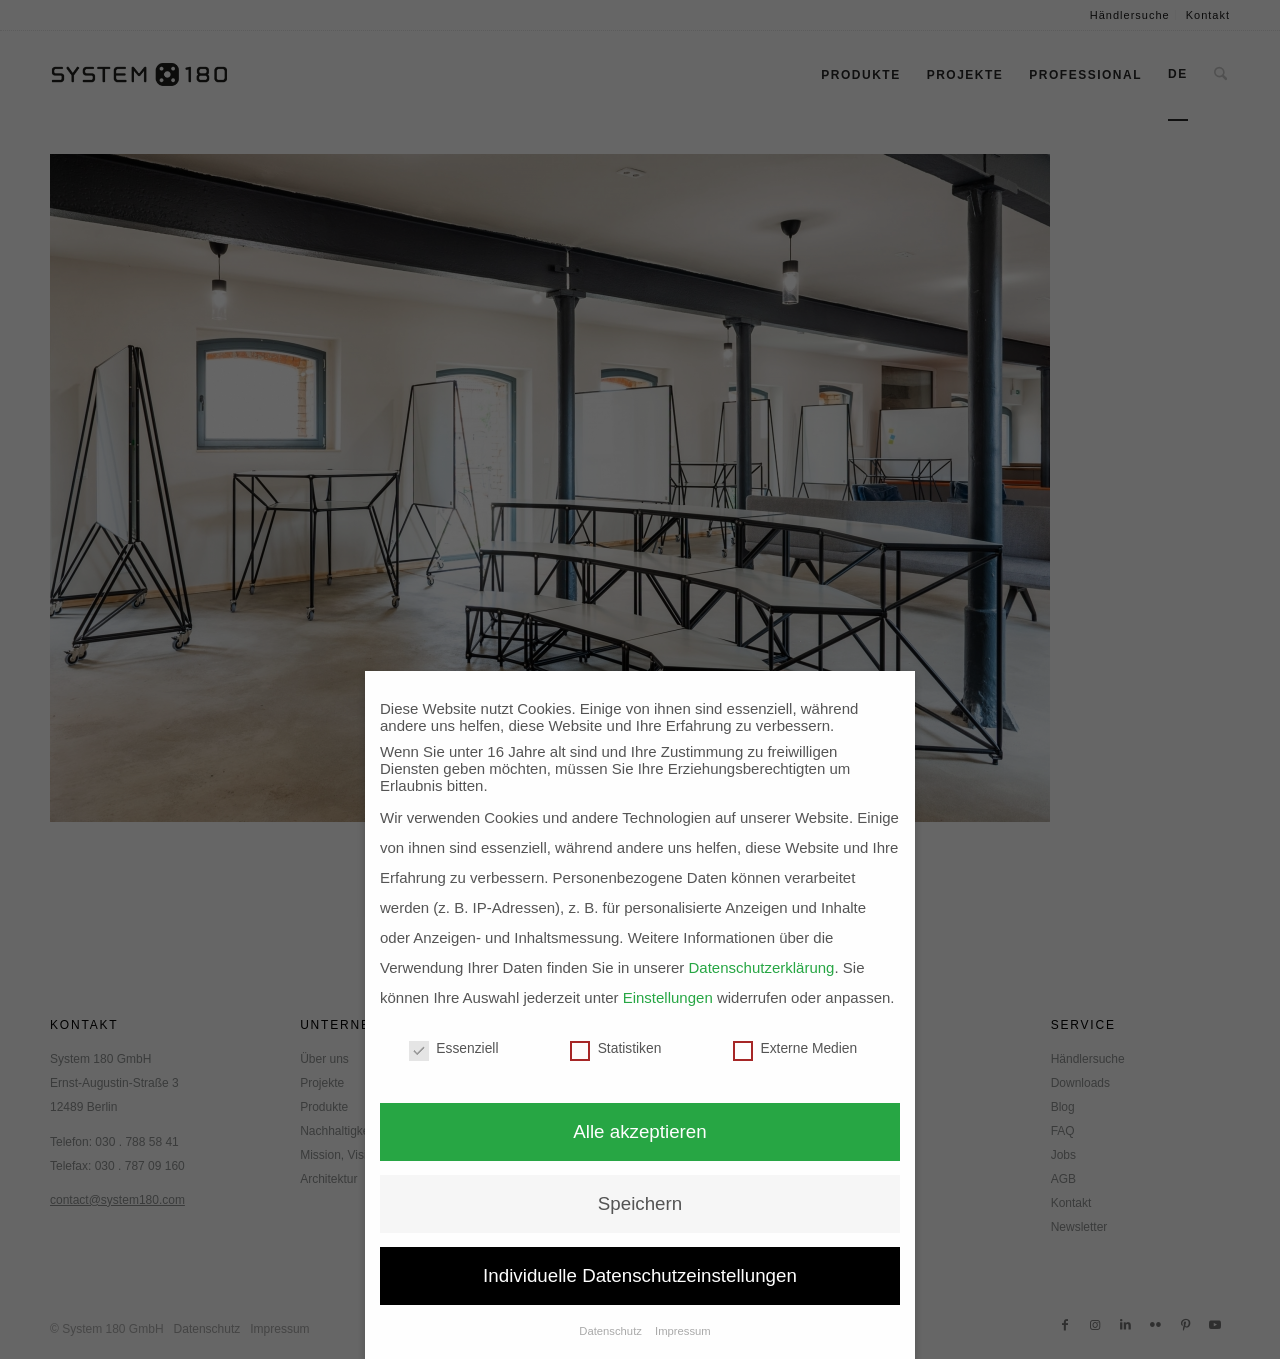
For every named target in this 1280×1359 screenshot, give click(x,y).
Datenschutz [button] (612, 1331)
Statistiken (615, 1048)
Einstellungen (668, 997)
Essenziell (454, 1048)
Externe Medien (795, 1048)
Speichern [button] (640, 1203)
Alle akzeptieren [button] (639, 1131)
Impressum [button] (683, 1331)
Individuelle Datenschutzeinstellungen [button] (640, 1275)
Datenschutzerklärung (762, 967)
